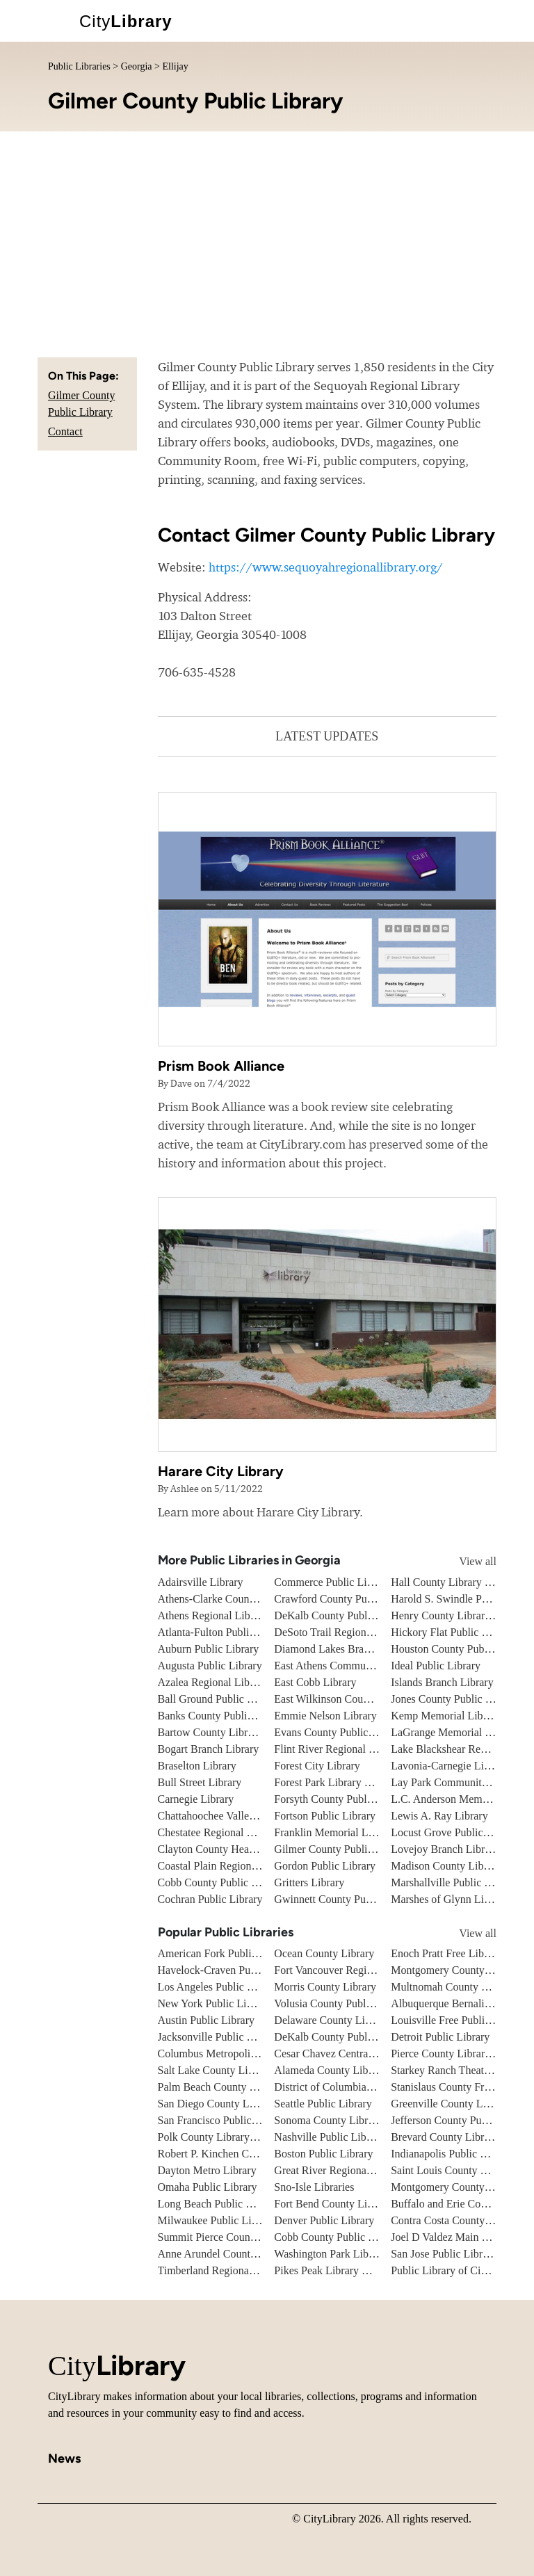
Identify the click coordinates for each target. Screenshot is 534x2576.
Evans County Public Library (339, 1732)
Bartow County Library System (228, 1732)
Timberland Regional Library (223, 2270)
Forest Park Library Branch (335, 1782)
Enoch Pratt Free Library (446, 1953)
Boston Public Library (323, 2154)
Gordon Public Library (324, 1866)
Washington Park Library (330, 2254)
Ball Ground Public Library (219, 1699)
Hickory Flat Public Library (453, 1632)
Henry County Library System (458, 1615)
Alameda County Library (330, 2070)
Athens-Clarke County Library (226, 1599)
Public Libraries (79, 66)
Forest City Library (317, 1766)
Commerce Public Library (332, 1582)
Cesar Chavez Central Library (340, 2053)
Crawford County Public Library (346, 1599)
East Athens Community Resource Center (367, 1665)
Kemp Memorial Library (446, 1716)
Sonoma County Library (328, 2120)
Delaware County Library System (349, 2020)
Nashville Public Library (329, 2137)
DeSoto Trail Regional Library (342, 1632)
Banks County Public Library (223, 1716)
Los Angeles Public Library (219, 1987)
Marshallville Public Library (454, 1882)
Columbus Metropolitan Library (229, 2053)
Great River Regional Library (339, 2170)
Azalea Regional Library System (230, 1682)
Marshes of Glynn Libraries (452, 1899)
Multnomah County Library (453, 1987)
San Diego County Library (217, 2103)
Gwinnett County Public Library (346, 1899)
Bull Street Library (200, 1782)
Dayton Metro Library (207, 2170)
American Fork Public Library (225, 1953)
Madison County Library (446, 1866)
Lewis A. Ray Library (439, 1816)
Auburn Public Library (208, 1649)
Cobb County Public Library (221, 1882)
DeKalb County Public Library (343, 1615)
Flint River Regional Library (338, 1749)
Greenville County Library (450, 2103)
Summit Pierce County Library (227, 2237)
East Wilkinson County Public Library (359, 1699)
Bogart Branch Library (208, 1749)
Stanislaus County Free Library (460, 2087)
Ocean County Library (324, 1953)
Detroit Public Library (440, 2037)
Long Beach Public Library (219, 2204)
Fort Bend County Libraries (335, 2204)
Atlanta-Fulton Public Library (224, 1632)
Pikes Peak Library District (334, 2270)
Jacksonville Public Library (219, 2037)
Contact (65, 431)
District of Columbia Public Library (353, 2087)
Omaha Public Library (207, 2187)
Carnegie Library (196, 1799)
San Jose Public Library (443, 2254)
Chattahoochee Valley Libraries (228, 1816)
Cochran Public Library (210, 1899)
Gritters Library (309, 1882)
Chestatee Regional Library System (237, 1832)
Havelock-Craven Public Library (231, 1970)
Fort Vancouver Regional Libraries (351, 1970)
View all (465, 1561)
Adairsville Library (200, 1582)
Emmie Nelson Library (325, 1716)
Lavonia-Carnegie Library (449, 1766)
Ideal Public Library (435, 1665)
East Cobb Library (315, 1682)
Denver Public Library (324, 2220)
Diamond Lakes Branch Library (345, 1649)
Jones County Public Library (455, 1699)
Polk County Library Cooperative (232, 2137)
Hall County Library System (454, 1582)
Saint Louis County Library (452, 2170)
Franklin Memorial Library (334, 1832)
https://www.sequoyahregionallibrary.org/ (326, 567)
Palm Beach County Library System (238, 2087)
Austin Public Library (206, 2020)
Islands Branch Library (442, 1682)
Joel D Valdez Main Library (453, 2237)
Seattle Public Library (322, 2103)
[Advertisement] (267, 235)
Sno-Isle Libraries (314, 2187)
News (64, 2458)
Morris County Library (325, 1987)
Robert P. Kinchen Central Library (234, 2154)
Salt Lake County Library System (232, 2070)
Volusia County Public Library (342, 2003)
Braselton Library (197, 1766)
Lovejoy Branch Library (445, 1849)
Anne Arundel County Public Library (240, 2254)
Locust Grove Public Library (455, 1832)
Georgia (136, 66)
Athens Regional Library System (231, 1615)
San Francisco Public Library (223, 2120)
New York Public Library (214, 2003)
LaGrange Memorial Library (454, 1732)
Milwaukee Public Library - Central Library (255, 2220)
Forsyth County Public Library (342, 1799)
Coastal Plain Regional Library (227, 1866)
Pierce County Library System (458, 2053)
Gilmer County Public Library (341, 1849)
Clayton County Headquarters (224, 1849)
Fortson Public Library (324, 1816)
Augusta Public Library (210, 1665)
